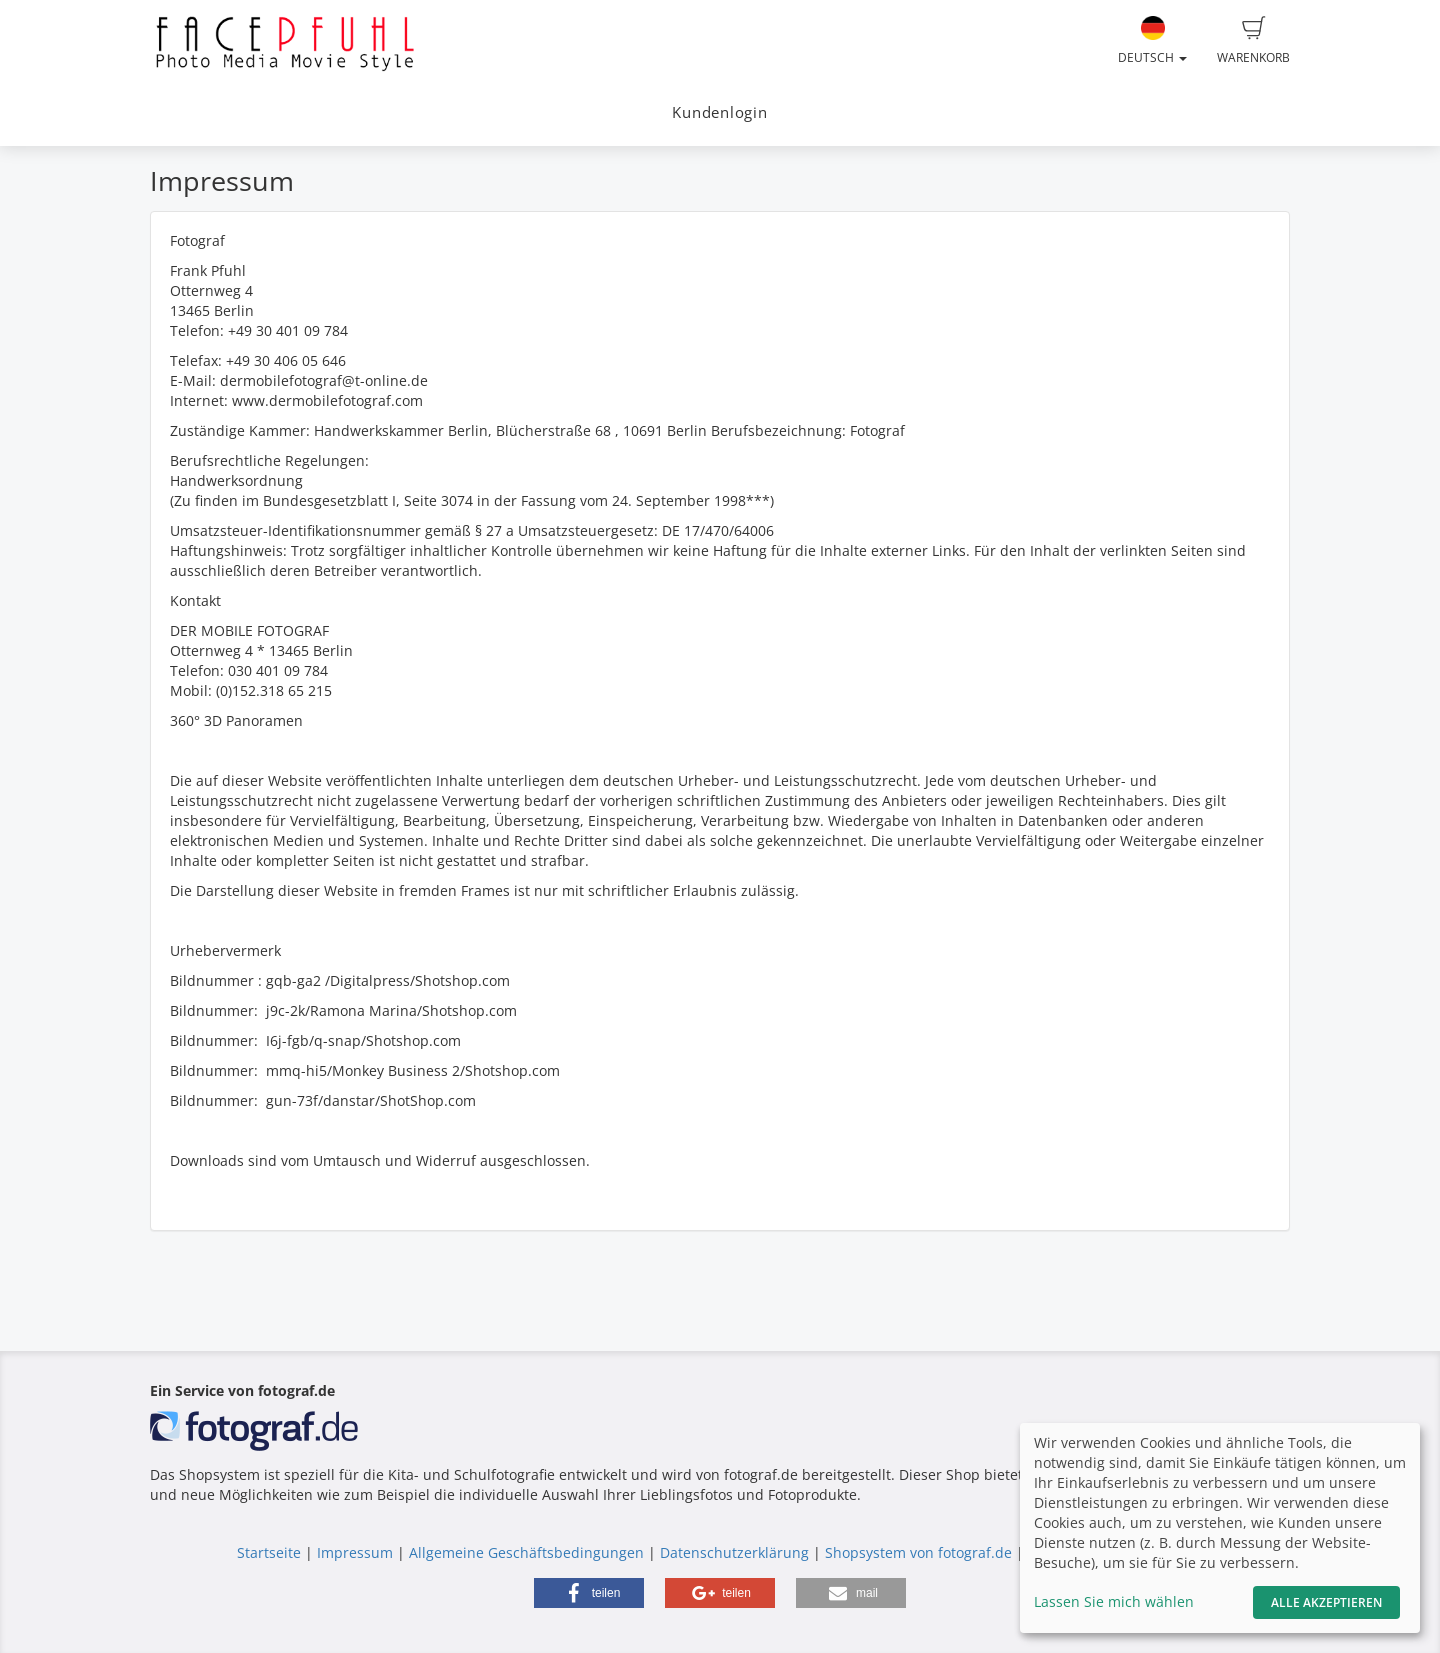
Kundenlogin (719, 112)
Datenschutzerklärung (734, 1552)
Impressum (355, 1552)
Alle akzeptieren (1326, 1602)
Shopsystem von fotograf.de (918, 1552)
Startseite (269, 1552)
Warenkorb (1253, 41)
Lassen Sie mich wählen (1114, 1601)
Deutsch (1152, 41)
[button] (589, 1593)
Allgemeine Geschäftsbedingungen (526, 1552)
